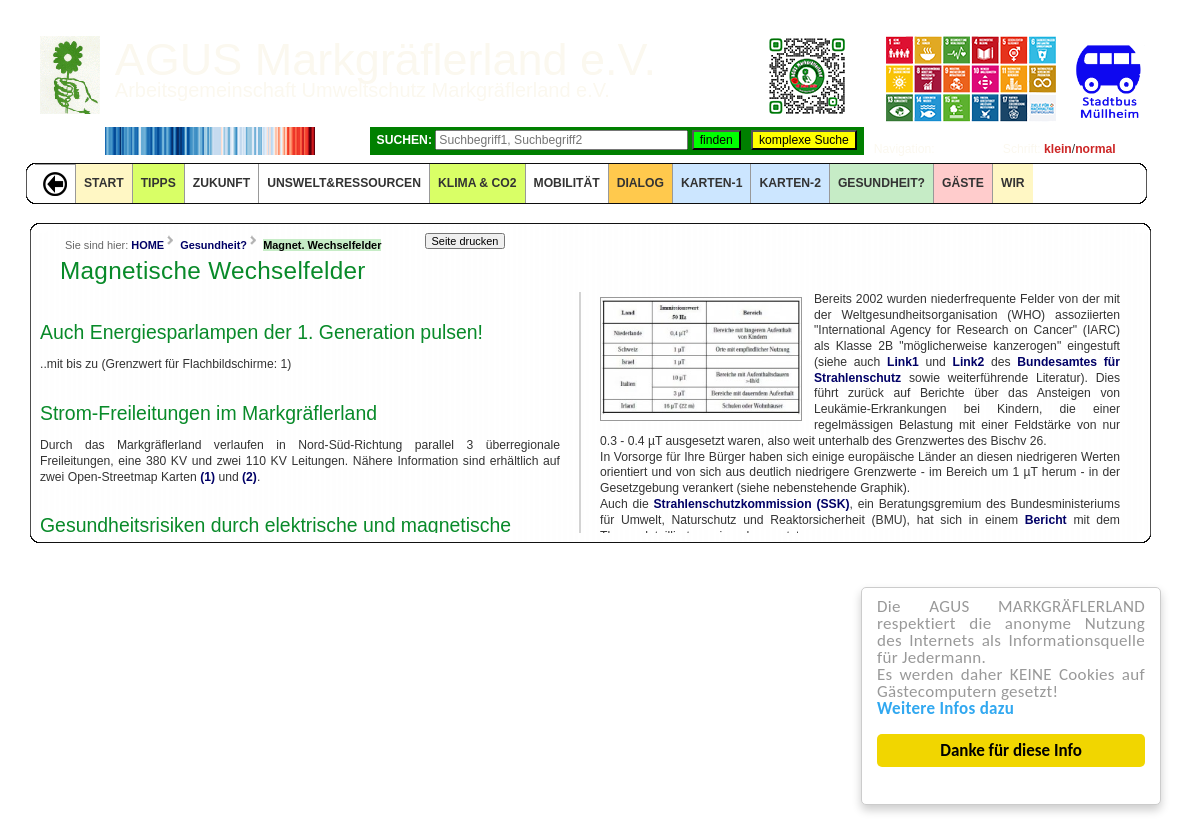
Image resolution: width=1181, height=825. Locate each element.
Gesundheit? (881, 183)
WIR (1013, 183)
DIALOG (640, 183)
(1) (207, 477)
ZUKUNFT (221, 183)
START (104, 183)
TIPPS (158, 183)
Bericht (1046, 520)
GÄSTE (963, 183)
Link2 (968, 362)
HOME (147, 245)
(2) (249, 477)
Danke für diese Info (1012, 750)
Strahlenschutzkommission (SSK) (752, 504)
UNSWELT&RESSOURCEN (344, 183)
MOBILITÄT (567, 183)
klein (1058, 149)
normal (1095, 149)
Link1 (903, 362)
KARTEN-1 (711, 183)
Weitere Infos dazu (945, 708)
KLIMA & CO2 (477, 183)
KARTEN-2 (789, 183)
